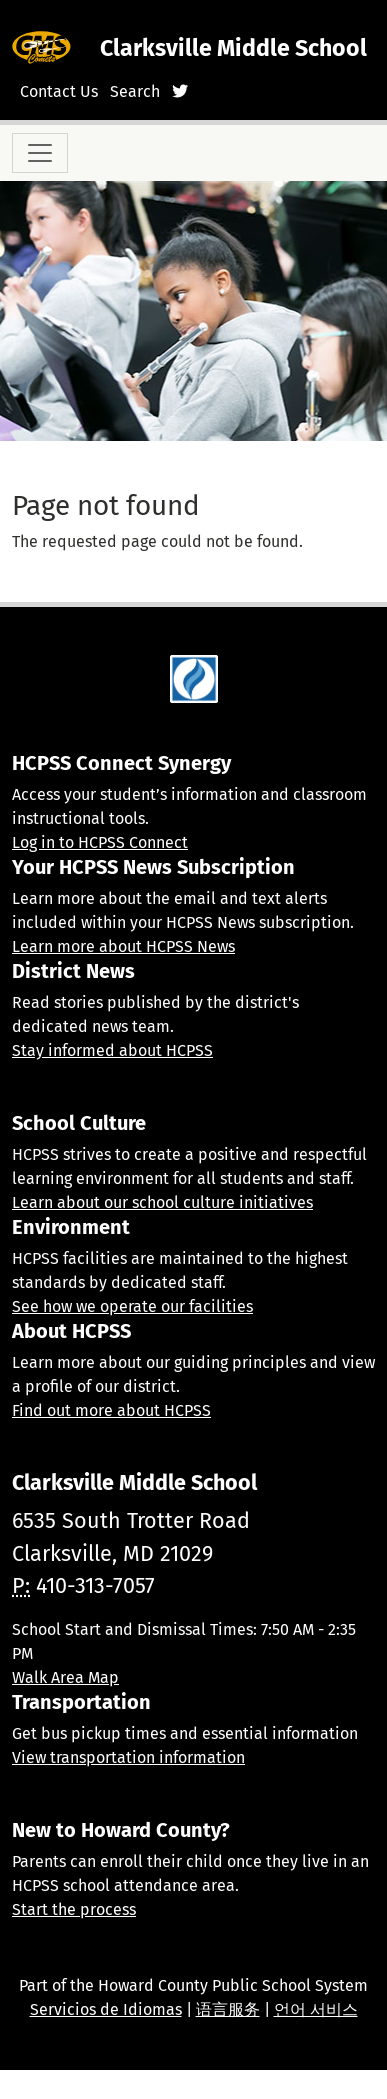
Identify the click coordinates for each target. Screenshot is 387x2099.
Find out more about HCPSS (111, 1410)
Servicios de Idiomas (106, 2009)
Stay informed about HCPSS (112, 1050)
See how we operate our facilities (132, 1306)
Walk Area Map (65, 1677)
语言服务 (228, 2009)
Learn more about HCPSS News (123, 946)
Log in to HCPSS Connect (100, 842)
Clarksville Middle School (233, 48)
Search (135, 91)
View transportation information (128, 1757)
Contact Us (59, 91)
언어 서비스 (316, 2009)
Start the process (74, 1909)
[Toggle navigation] (40, 153)
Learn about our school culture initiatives (162, 1202)
